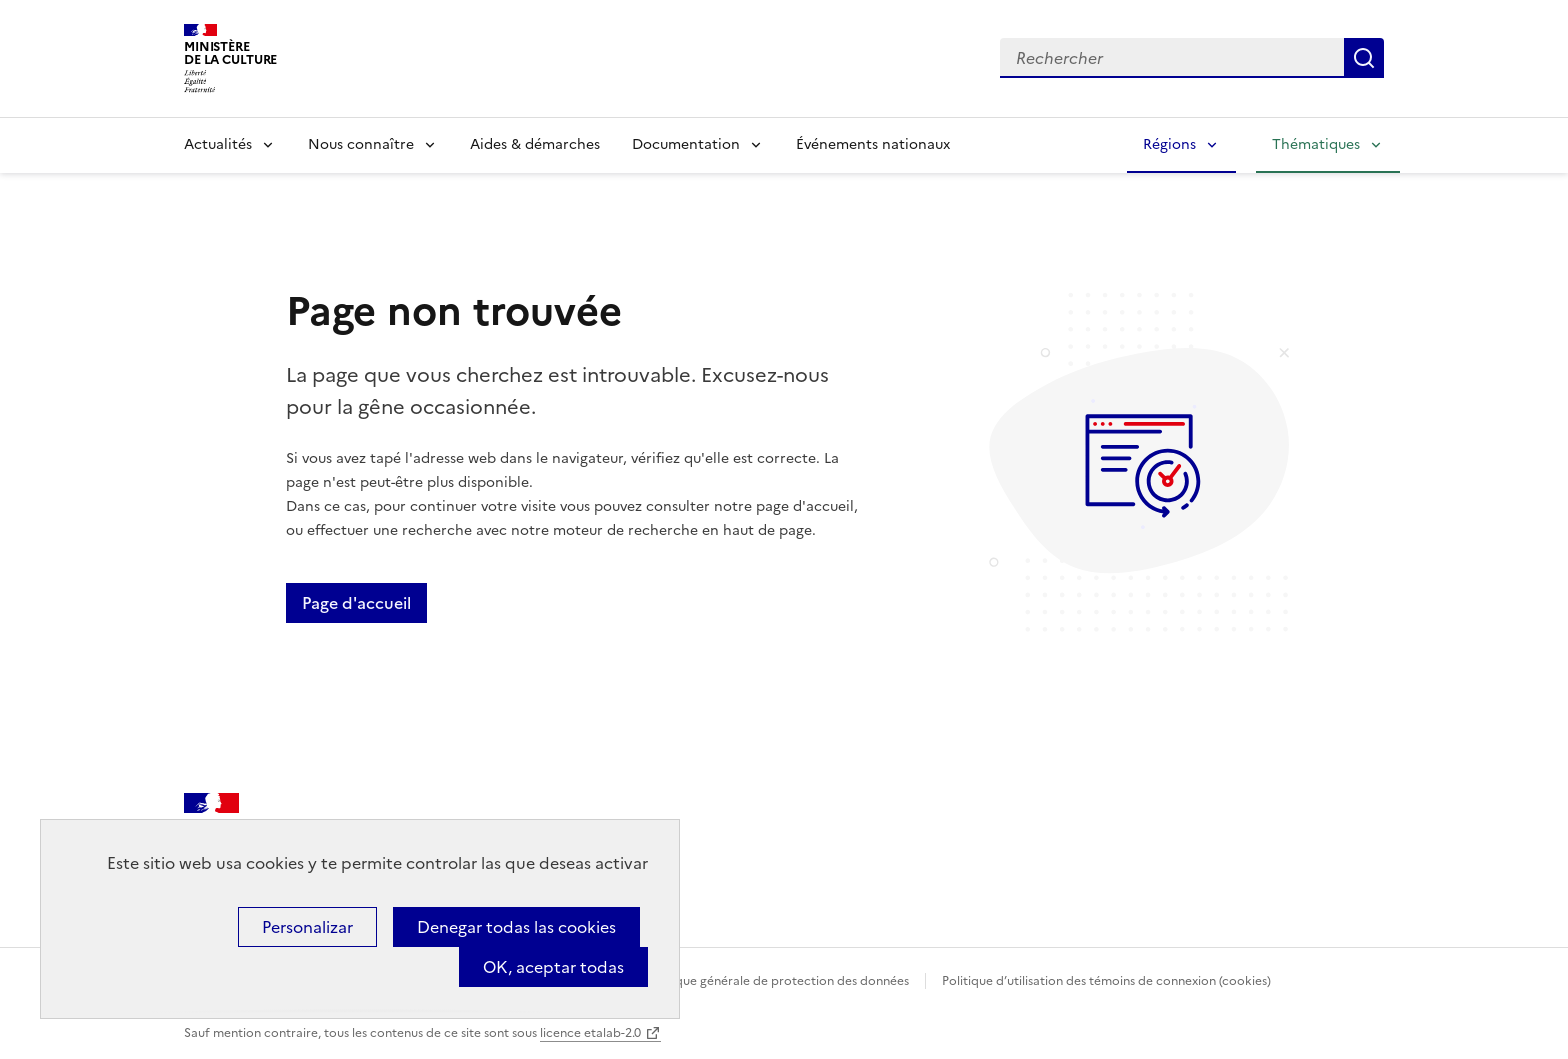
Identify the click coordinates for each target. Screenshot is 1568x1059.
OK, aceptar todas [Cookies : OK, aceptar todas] (553, 967)
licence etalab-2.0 (590, 1033)
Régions (1169, 144)
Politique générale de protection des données (777, 981)
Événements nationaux (873, 144)
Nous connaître (361, 144)
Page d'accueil (356, 603)
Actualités (218, 144)
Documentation (686, 144)
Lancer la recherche (1364, 58)
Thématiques (1316, 144)
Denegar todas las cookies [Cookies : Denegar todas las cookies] (516, 927)
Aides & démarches (535, 144)
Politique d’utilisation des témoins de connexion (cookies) (1106, 981)
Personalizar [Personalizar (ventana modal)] (307, 927)
